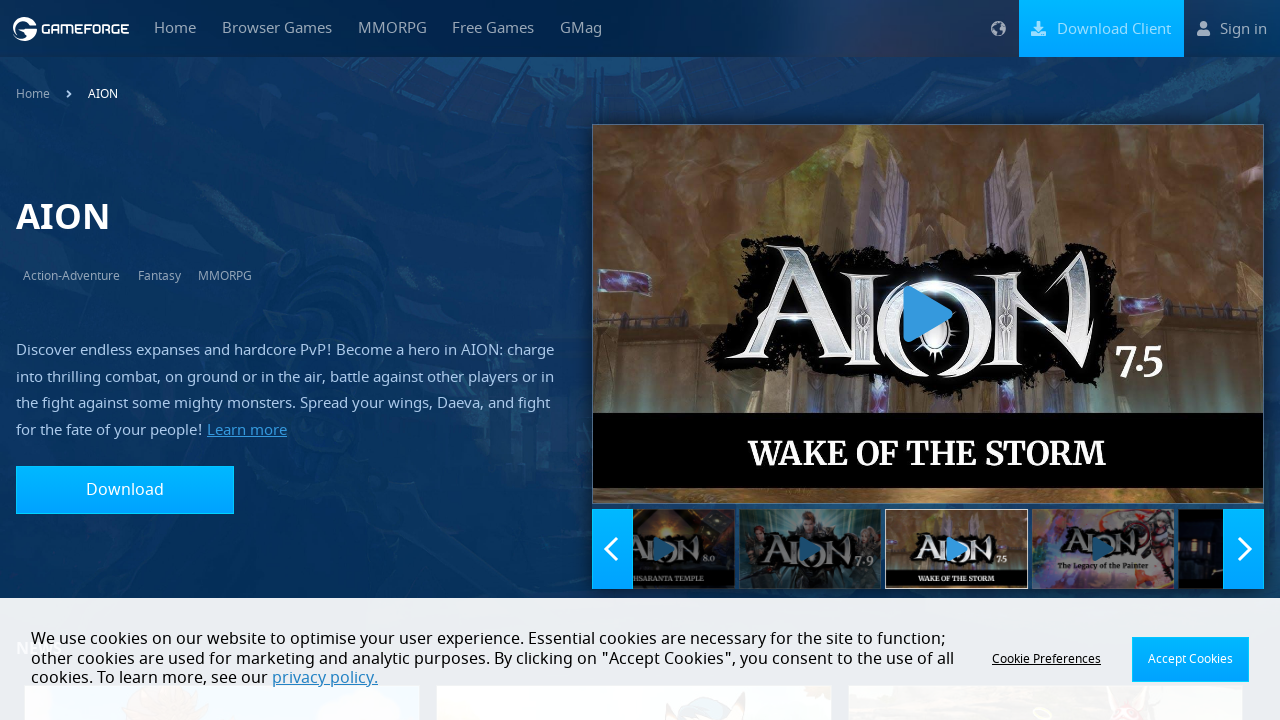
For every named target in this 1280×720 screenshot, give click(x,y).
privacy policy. (325, 678)
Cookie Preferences (1046, 659)
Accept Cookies (1190, 659)
